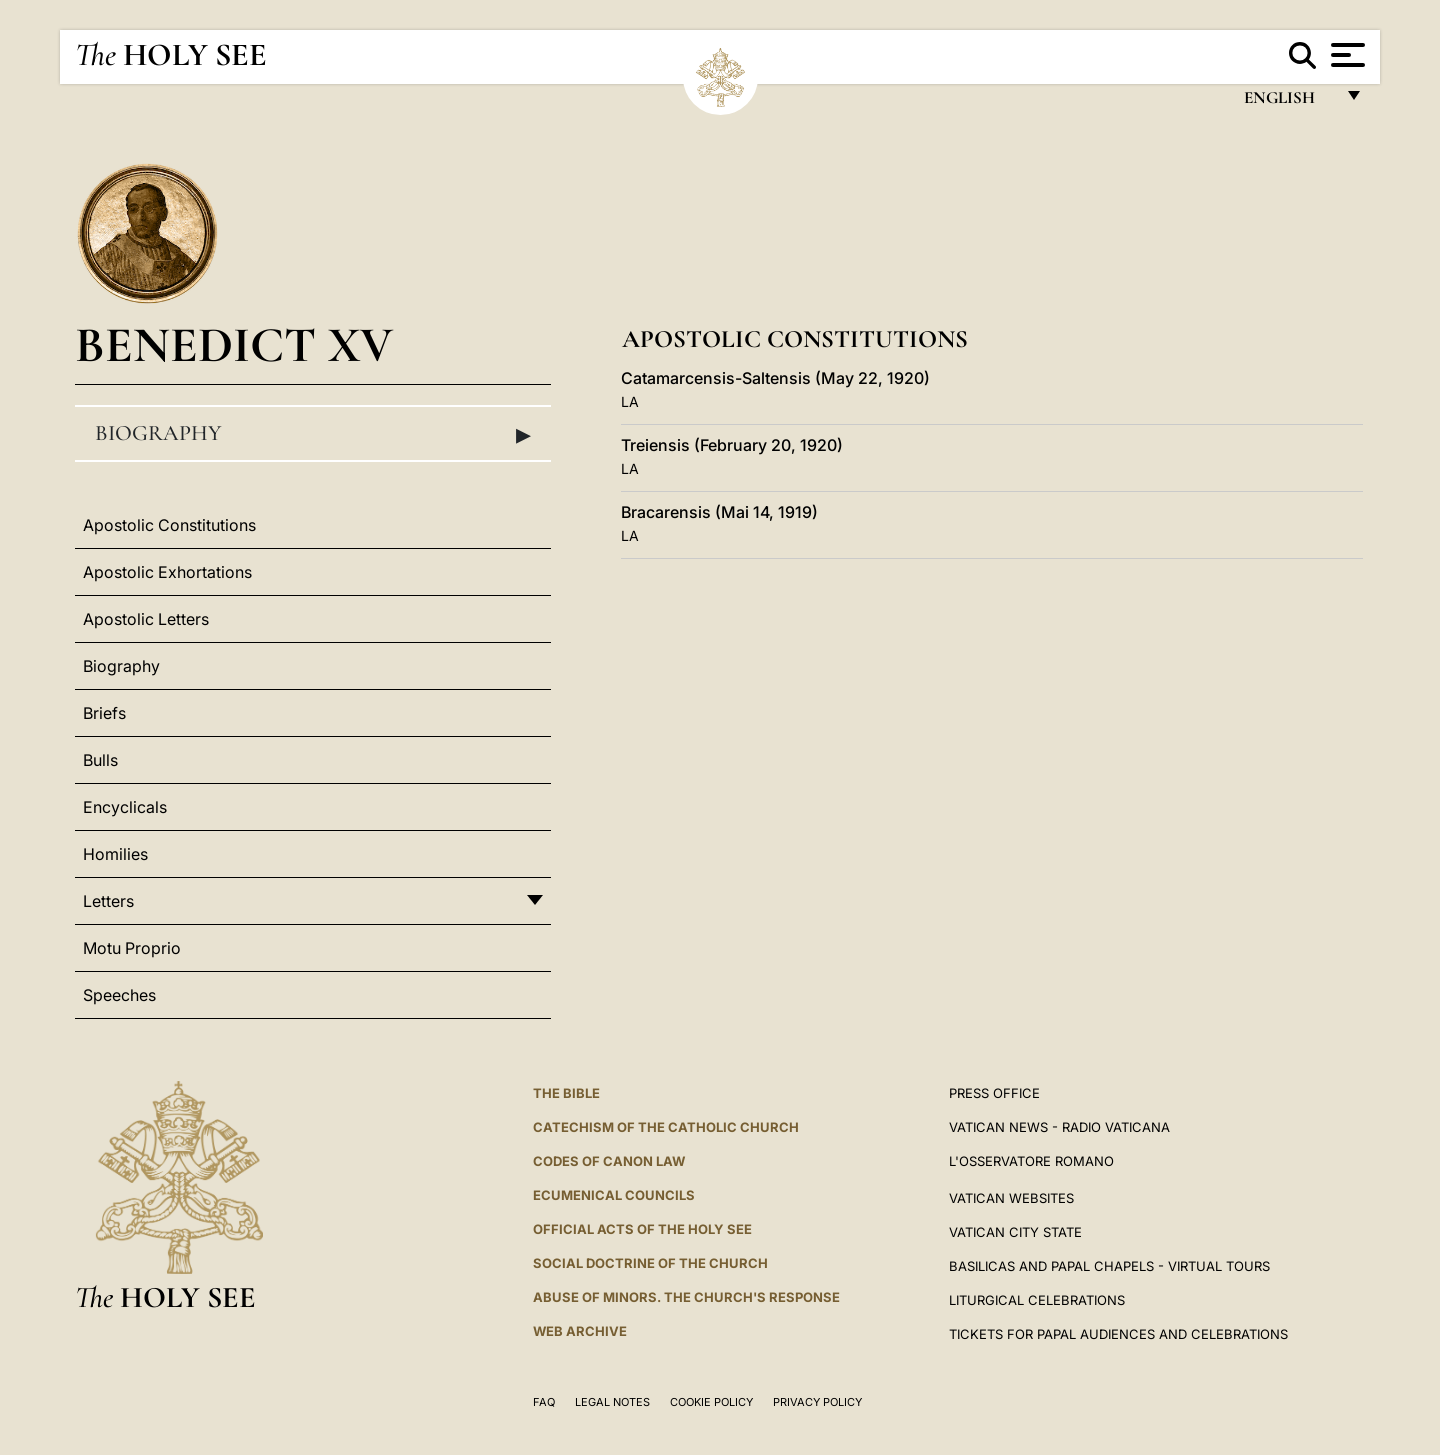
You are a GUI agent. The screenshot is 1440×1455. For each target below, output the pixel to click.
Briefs (104, 713)
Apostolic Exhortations (167, 572)
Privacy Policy (817, 1402)
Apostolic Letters (146, 619)
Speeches (119, 995)
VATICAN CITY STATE (1015, 1232)
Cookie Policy (711, 1402)
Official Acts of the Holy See (642, 1229)
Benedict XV (234, 344)
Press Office (994, 1093)
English (1288, 102)
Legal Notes (612, 1402)
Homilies (115, 854)
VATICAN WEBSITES (1011, 1198)
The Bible (566, 1093)
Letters (108, 901)
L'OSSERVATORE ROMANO (1031, 1161)
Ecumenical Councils (614, 1195)
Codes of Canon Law (609, 1161)
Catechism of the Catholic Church (666, 1127)
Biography (313, 434)
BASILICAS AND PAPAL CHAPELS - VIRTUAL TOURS (1109, 1266)
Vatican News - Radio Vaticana (1059, 1127)
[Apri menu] (1345, 55)
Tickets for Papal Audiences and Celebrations (1118, 1334)
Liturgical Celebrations (1037, 1300)
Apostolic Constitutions (169, 525)
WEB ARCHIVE (580, 1331)
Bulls (100, 760)
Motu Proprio (132, 948)
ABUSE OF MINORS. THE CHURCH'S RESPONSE (686, 1297)
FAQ (544, 1402)
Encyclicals (125, 807)
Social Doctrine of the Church (650, 1263)
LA (630, 401)
